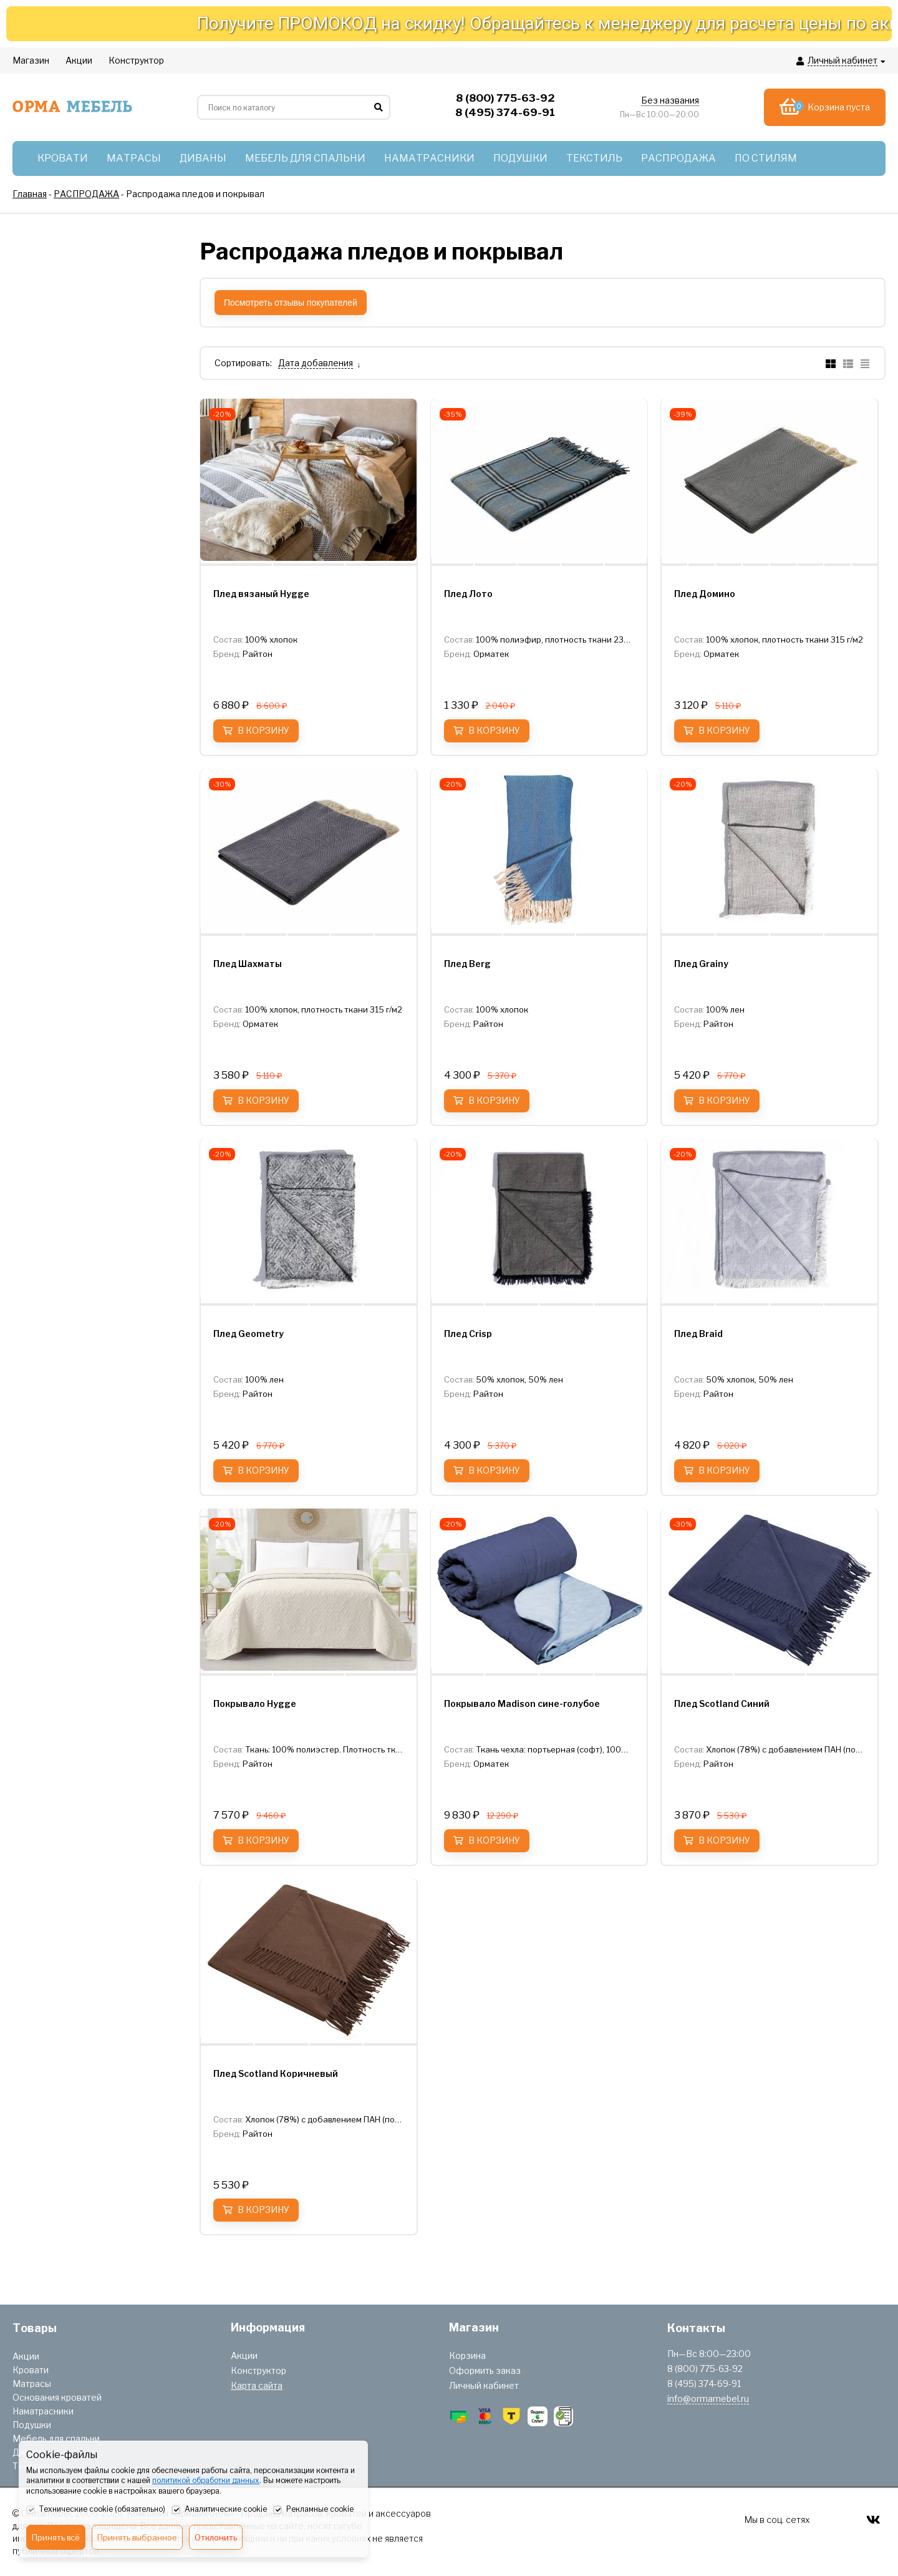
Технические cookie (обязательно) (95, 2510)
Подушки (31, 2424)
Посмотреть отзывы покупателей (290, 303)
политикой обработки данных (205, 2480)
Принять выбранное (137, 2537)
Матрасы (31, 2383)
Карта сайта (256, 2385)
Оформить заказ (485, 2370)
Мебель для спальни (56, 2438)
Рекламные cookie (313, 2510)
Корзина (467, 2355)
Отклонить (216, 2537)
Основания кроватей (57, 2397)
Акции (25, 2356)
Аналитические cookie (219, 2510)
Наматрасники (43, 2411)
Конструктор (258, 2370)
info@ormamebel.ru (708, 2398)
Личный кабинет (484, 2385)
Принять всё (56, 2537)
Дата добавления (315, 362)
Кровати (30, 2370)
